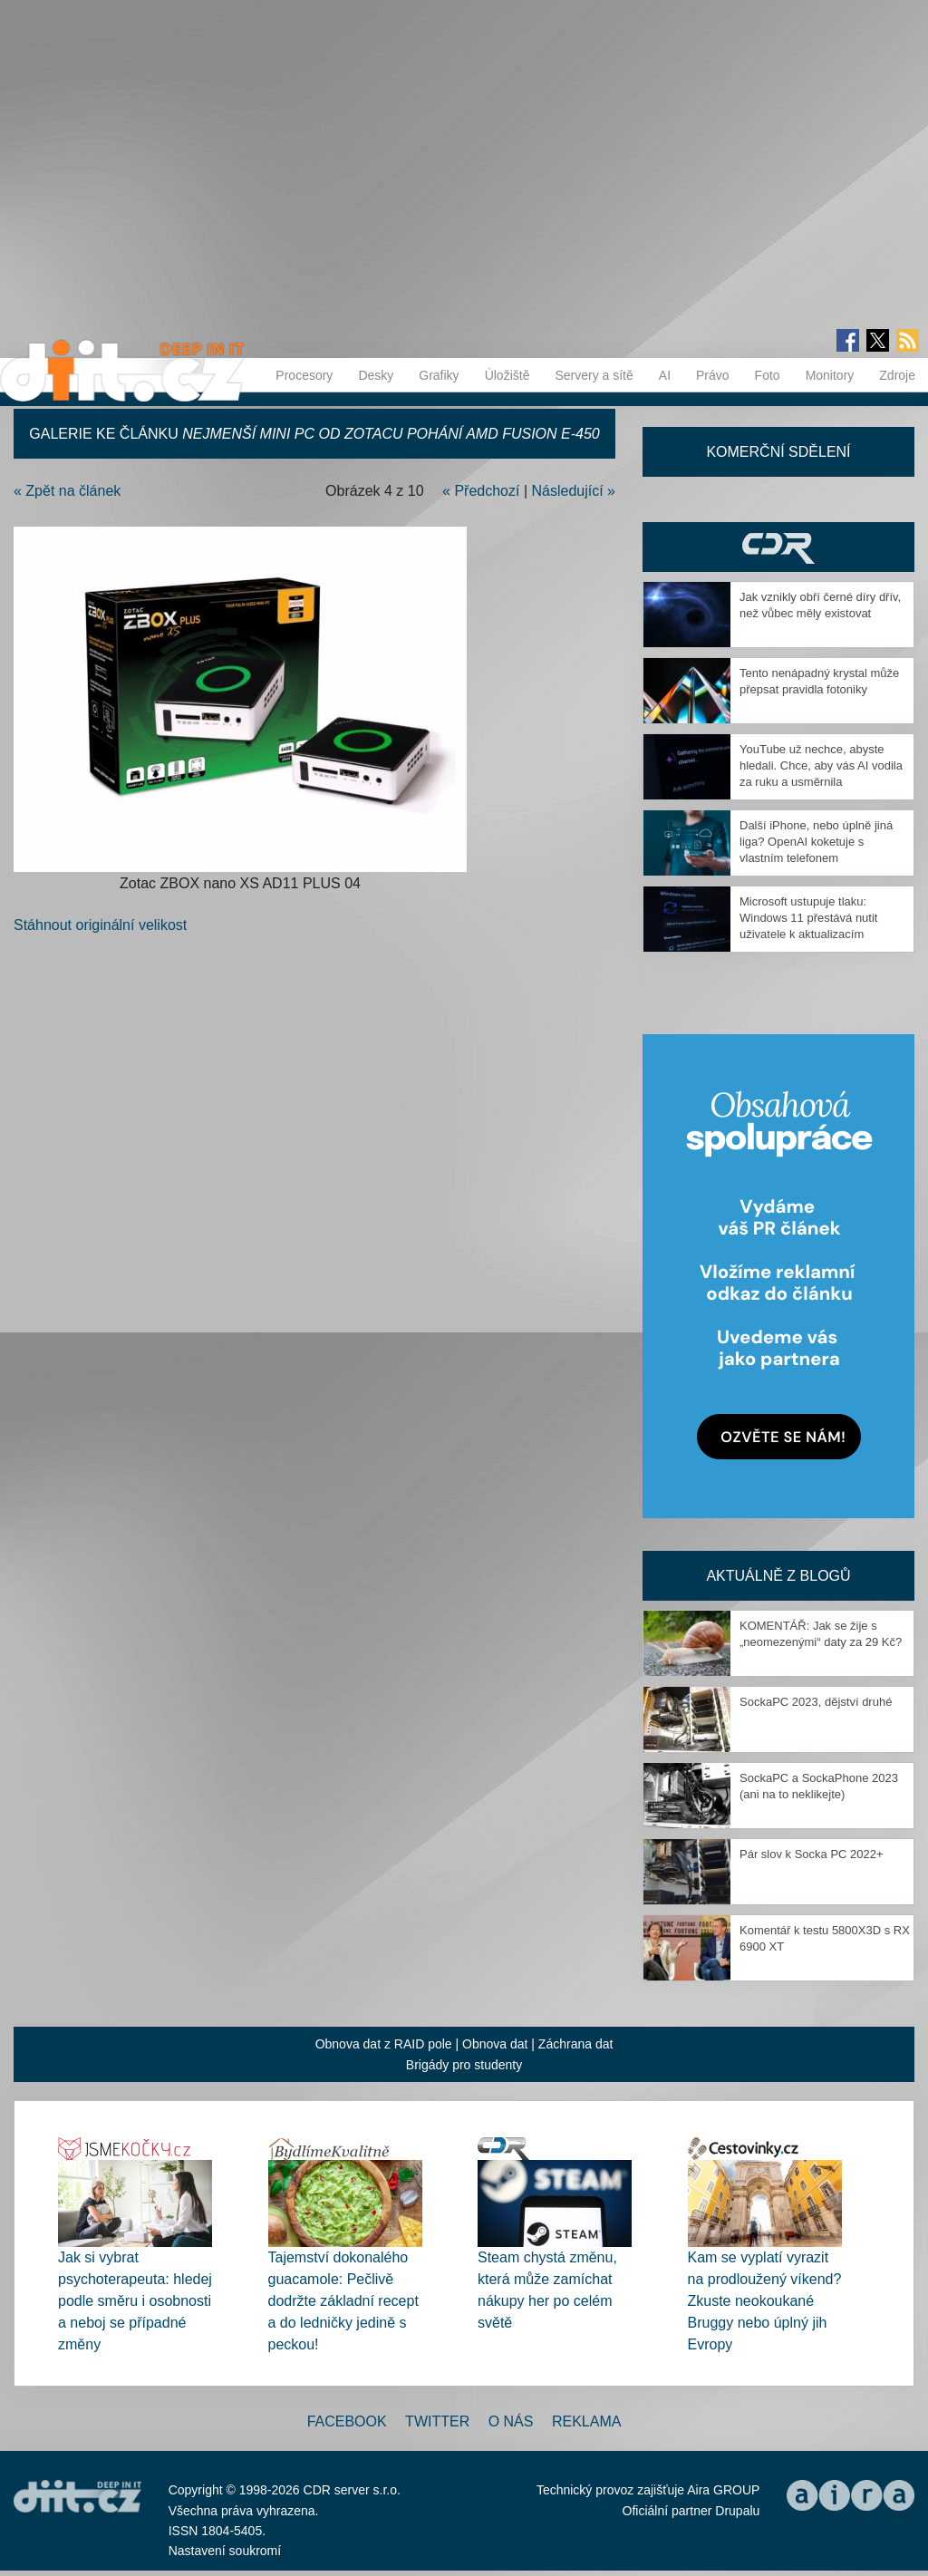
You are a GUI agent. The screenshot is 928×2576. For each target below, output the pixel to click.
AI (665, 375)
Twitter (437, 2421)
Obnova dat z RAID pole (383, 2044)
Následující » (574, 491)
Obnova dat (494, 2044)
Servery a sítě (594, 375)
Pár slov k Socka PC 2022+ (812, 1854)
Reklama (586, 2421)
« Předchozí (480, 491)
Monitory (830, 375)
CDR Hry (778, 547)
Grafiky (439, 375)
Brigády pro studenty (464, 2065)
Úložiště (507, 375)
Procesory (304, 375)
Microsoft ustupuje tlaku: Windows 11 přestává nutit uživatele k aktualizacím (808, 918)
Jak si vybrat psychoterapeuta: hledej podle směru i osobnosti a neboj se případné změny (135, 2301)
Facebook (347, 2421)
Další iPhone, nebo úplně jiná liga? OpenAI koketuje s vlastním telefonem (816, 841)
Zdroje (897, 375)
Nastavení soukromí (225, 2550)
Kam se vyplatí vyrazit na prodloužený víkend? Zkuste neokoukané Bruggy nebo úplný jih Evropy (765, 2301)
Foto (767, 375)
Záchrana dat (576, 2044)
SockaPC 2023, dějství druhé (816, 1702)
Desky (375, 375)
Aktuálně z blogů (778, 1575)
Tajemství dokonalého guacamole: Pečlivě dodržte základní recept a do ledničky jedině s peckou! (343, 2301)
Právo (713, 375)
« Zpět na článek (67, 491)
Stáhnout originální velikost (100, 925)
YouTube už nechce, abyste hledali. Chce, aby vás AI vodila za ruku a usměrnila (821, 765)
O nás (511, 2421)
